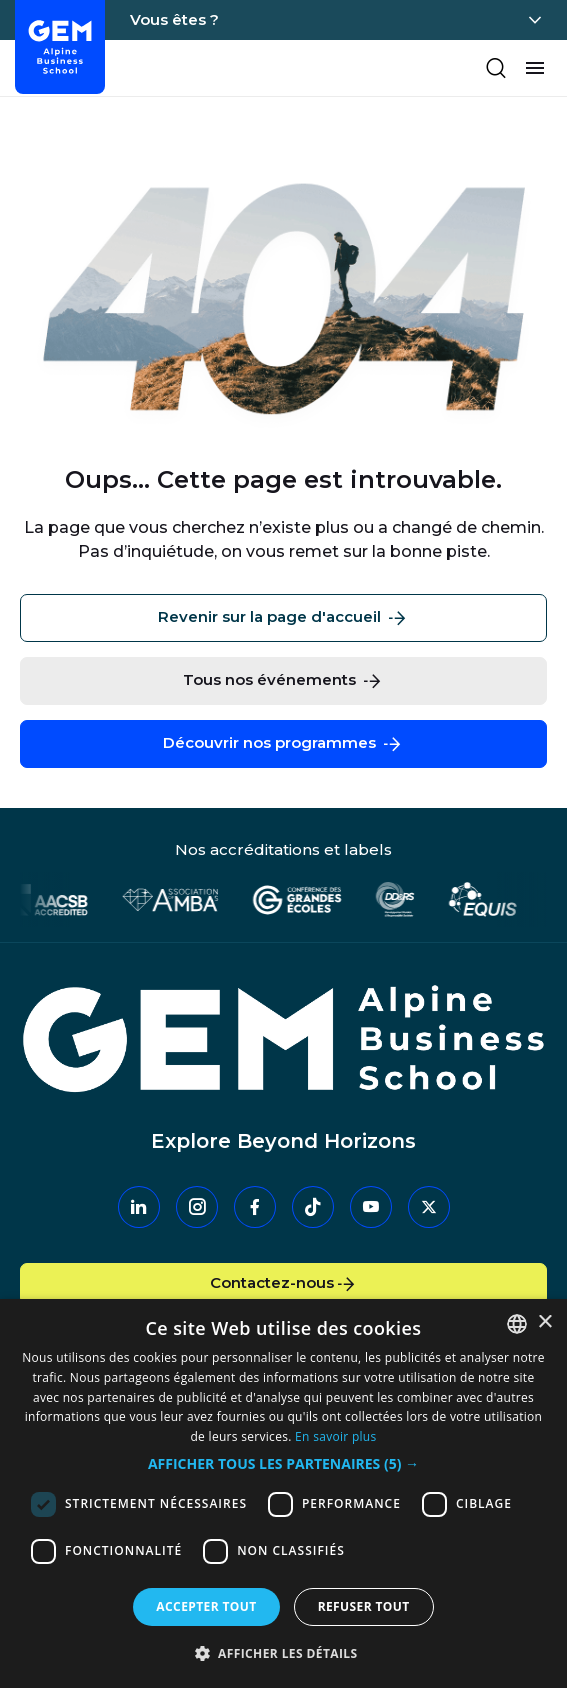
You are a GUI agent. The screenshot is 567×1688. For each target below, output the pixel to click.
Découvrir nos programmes (283, 744)
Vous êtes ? (174, 19)
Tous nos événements (283, 681)
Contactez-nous (284, 1284)
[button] (283, 1464)
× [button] (544, 1322)
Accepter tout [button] (206, 1606)
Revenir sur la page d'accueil (283, 618)
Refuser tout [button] (364, 1606)
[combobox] (517, 1324)
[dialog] (283, 1493)
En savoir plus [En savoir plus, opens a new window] (335, 1436)
